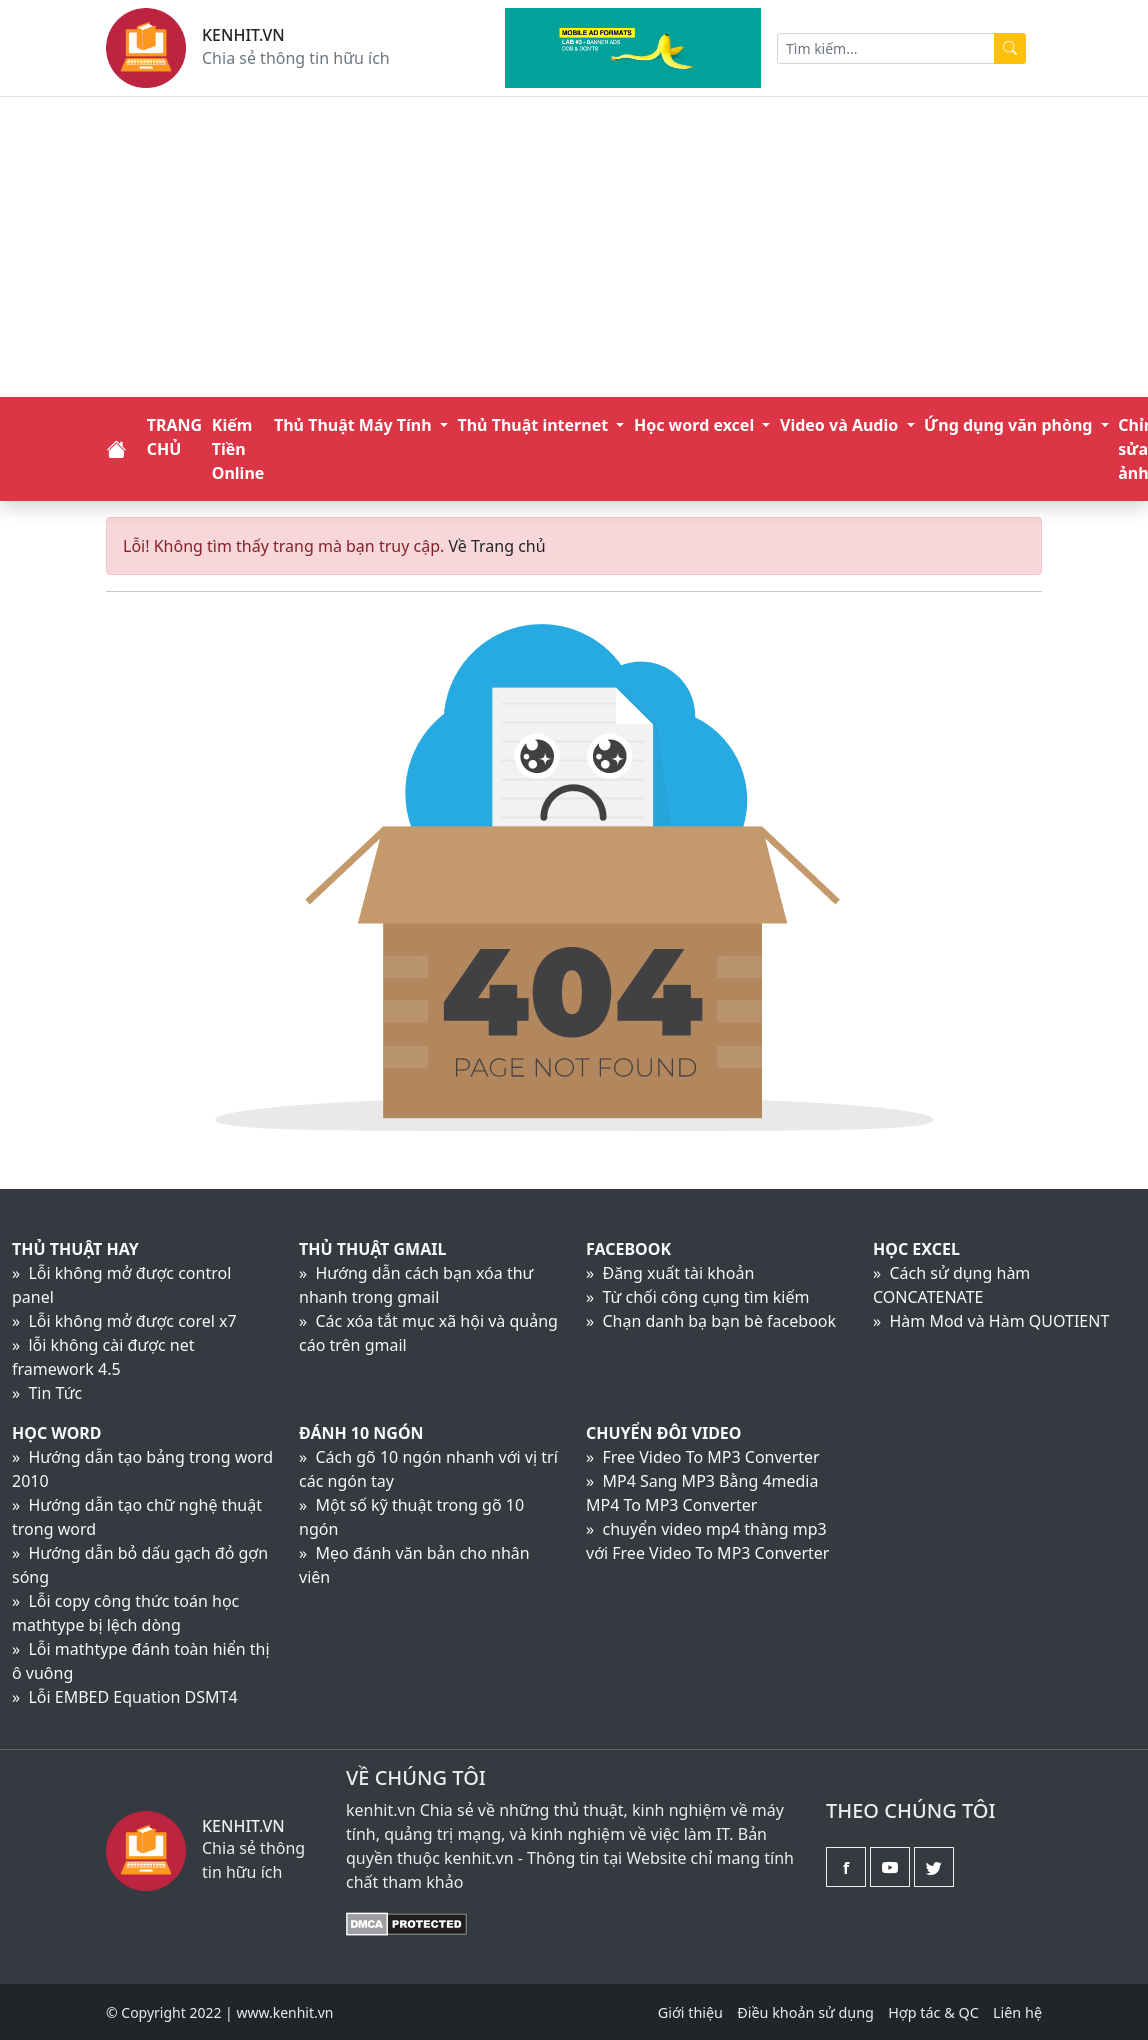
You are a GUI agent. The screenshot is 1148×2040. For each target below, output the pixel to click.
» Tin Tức (47, 1393)
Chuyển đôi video (663, 1433)
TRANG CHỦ (174, 437)
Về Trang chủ (496, 546)
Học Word (57, 1433)
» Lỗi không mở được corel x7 (124, 1321)
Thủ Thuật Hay (75, 1249)
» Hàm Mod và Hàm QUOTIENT (991, 1321)
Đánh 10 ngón (361, 1433)
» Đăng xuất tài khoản (670, 1273)
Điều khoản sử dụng (805, 2012)
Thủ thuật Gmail (372, 1249)
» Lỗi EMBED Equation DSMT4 (125, 1697)
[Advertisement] (574, 247)
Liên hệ (1017, 2012)
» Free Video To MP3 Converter (703, 1457)
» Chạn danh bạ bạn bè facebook (711, 1321)
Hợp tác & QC (933, 2012)
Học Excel (916, 1249)
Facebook (628, 1249)
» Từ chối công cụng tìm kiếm (697, 1297)
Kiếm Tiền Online (238, 449)
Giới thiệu (690, 2012)
